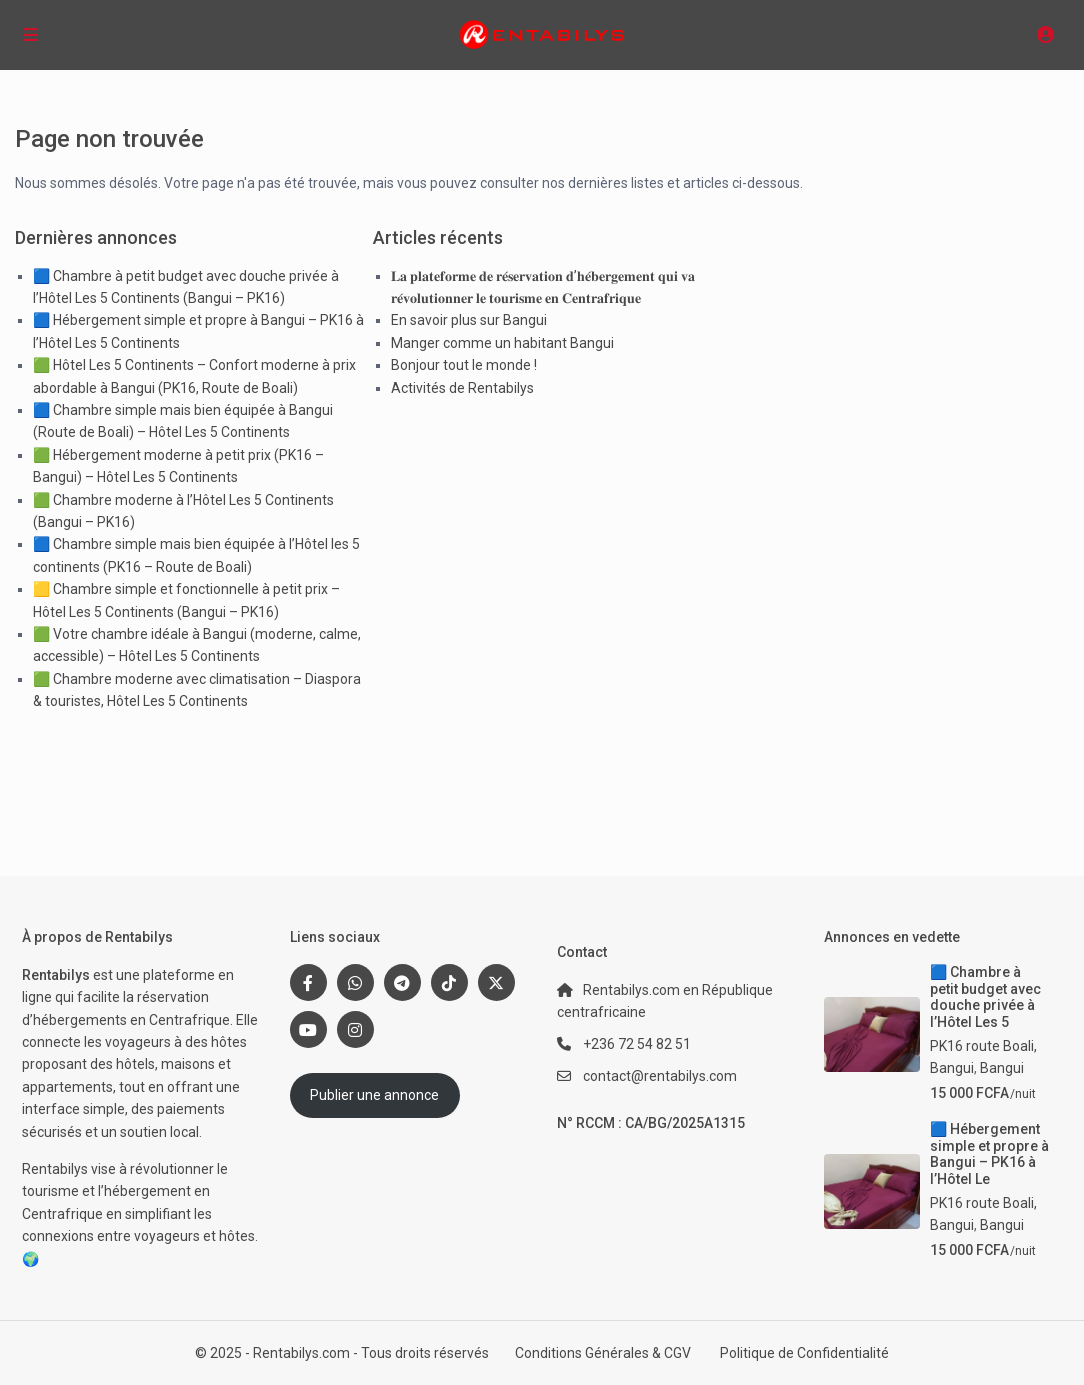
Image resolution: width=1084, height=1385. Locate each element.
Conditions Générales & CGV (603, 1353)
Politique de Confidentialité (804, 1353)
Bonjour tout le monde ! (464, 365)
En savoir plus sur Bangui (469, 320)
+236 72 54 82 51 (637, 1044)
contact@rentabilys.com (660, 1076)
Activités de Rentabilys (462, 388)
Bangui (1002, 1068)
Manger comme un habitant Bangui (502, 343)
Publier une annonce (374, 1095)
